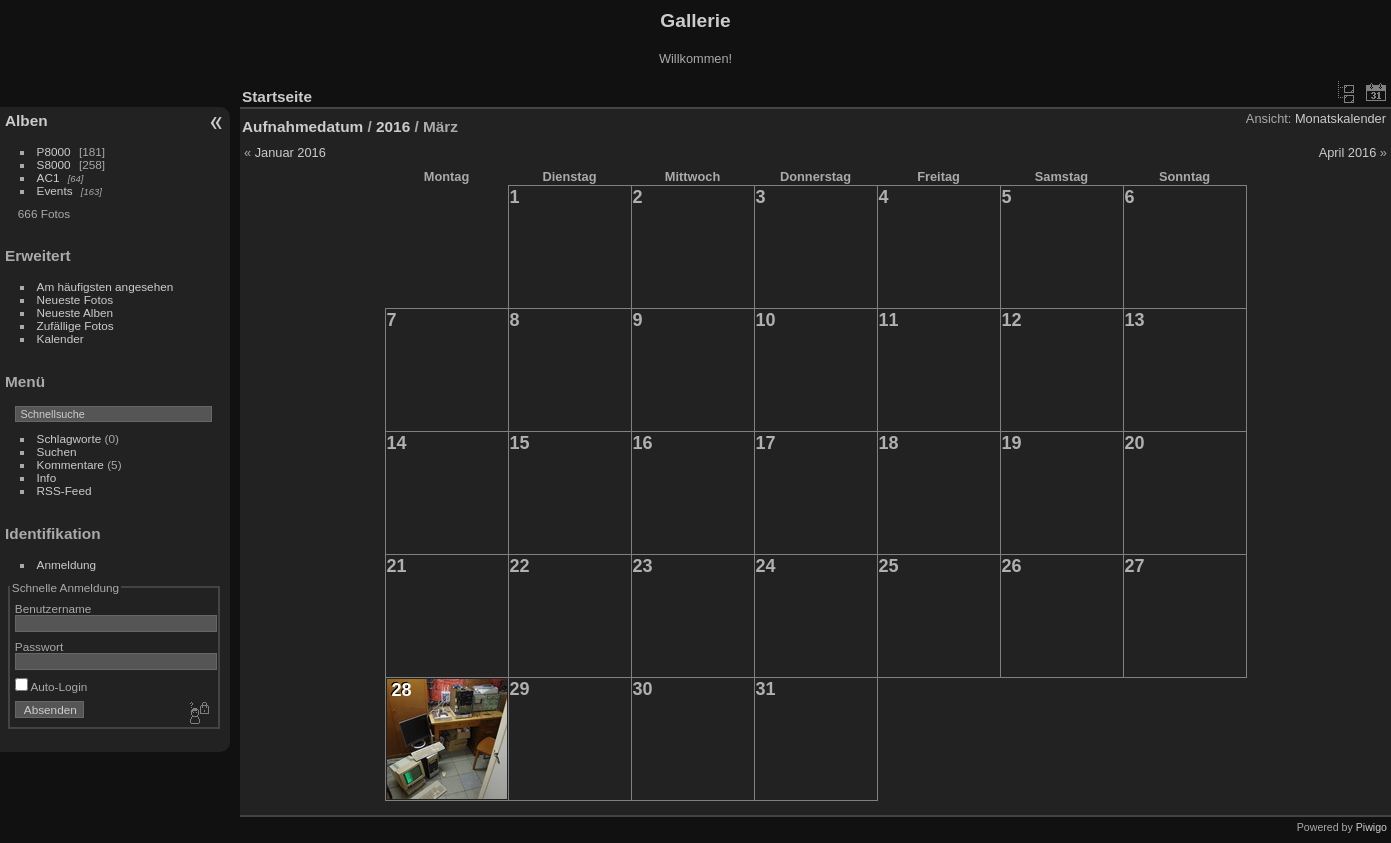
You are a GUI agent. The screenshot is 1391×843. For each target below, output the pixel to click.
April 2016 (1348, 152)
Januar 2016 (290, 152)
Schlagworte (69, 438)
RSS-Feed (64, 490)
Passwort (39, 646)
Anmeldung (67, 564)
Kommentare (70, 464)
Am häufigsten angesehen (105, 286)
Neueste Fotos (75, 299)
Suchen (57, 451)
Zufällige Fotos (75, 325)
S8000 (54, 164)
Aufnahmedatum (302, 126)
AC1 (48, 177)
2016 (393, 126)
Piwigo (1371, 827)
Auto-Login (51, 686)
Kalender (60, 338)
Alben (26, 120)
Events (55, 190)
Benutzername (53, 608)
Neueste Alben (75, 312)
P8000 (54, 151)
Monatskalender (1340, 118)
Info (47, 477)
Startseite (277, 96)
